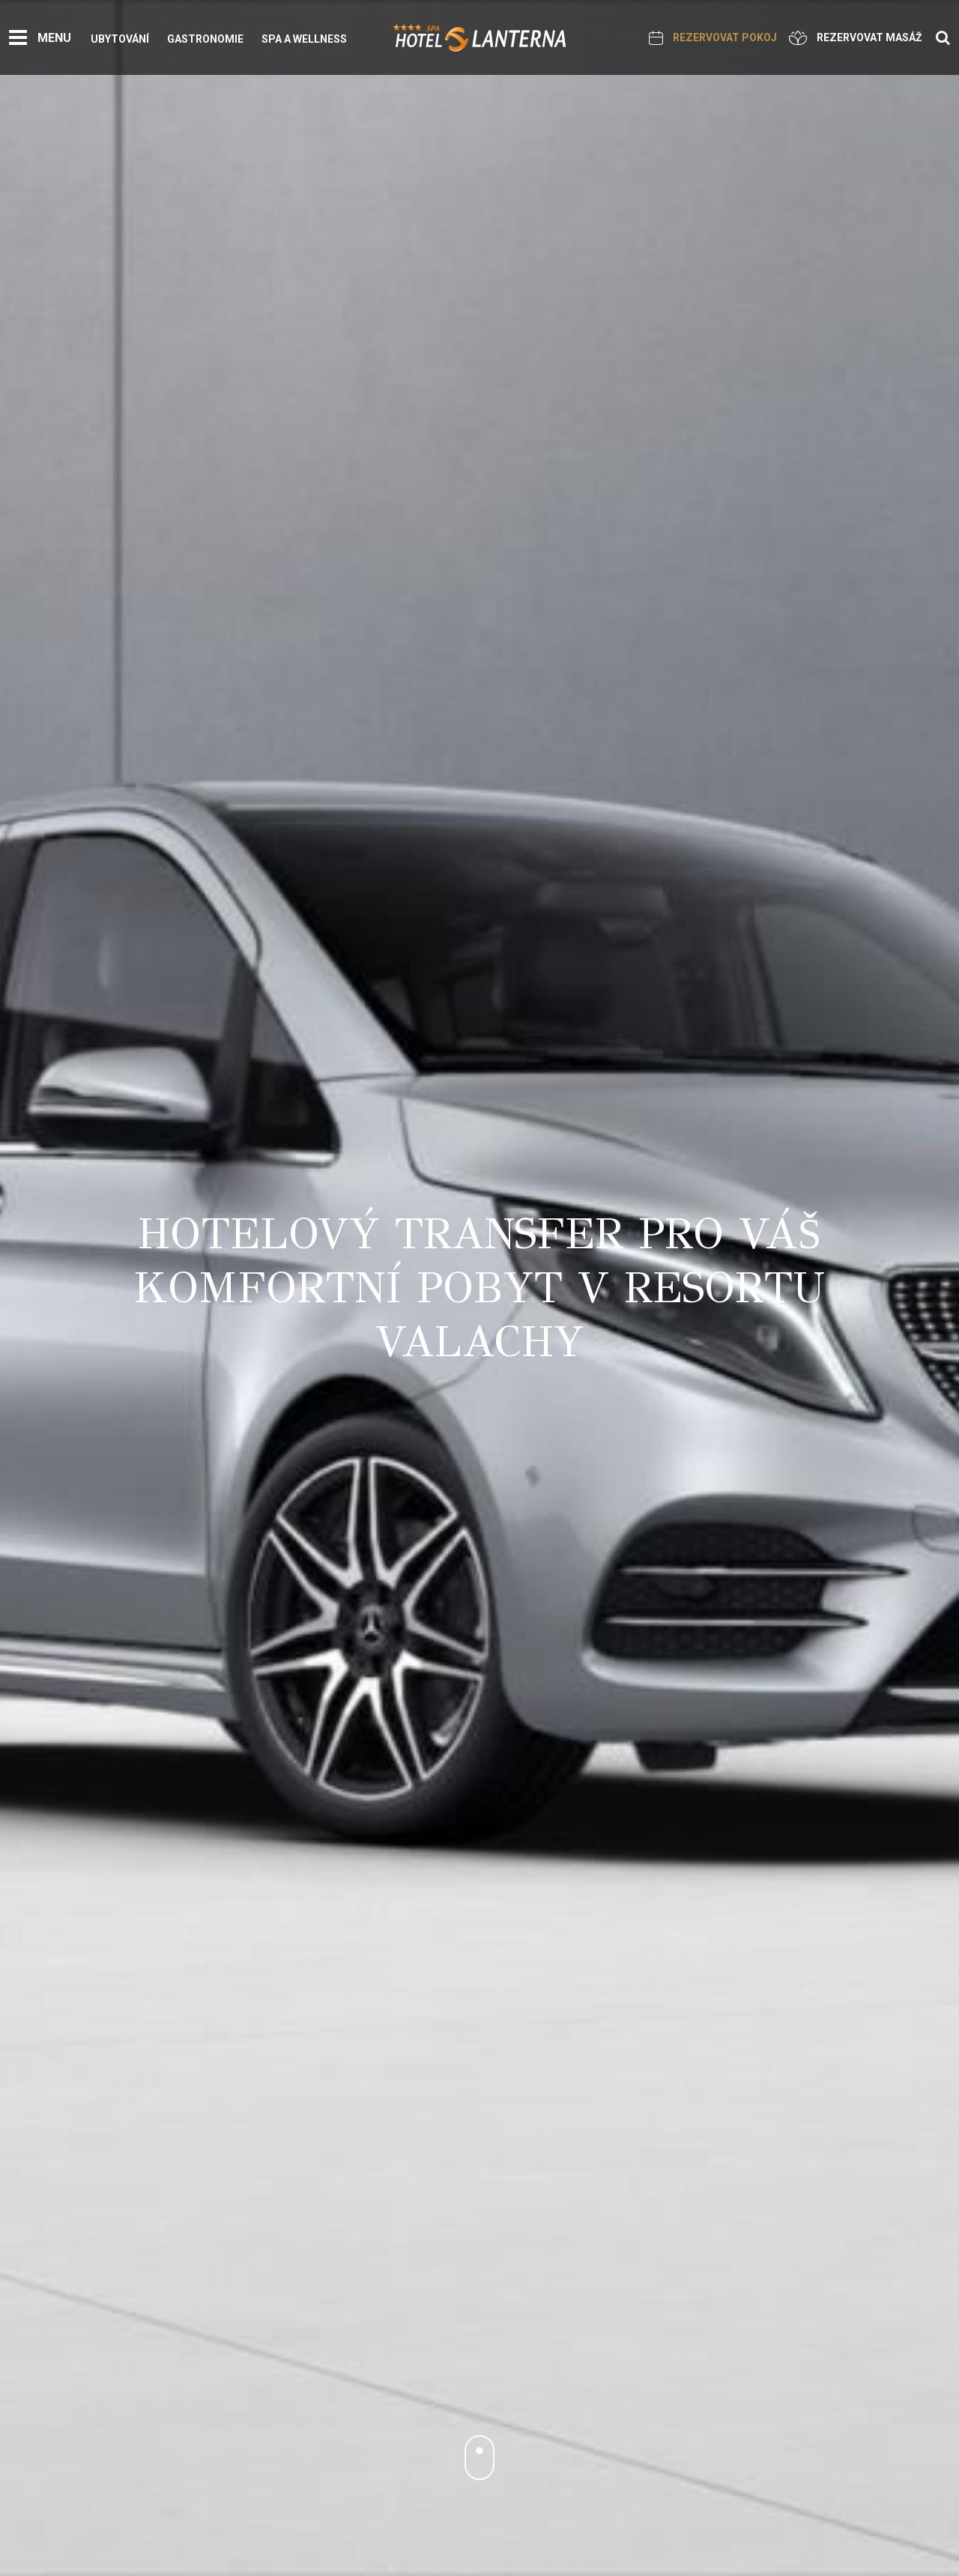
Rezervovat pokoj (713, 38)
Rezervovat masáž (855, 38)
